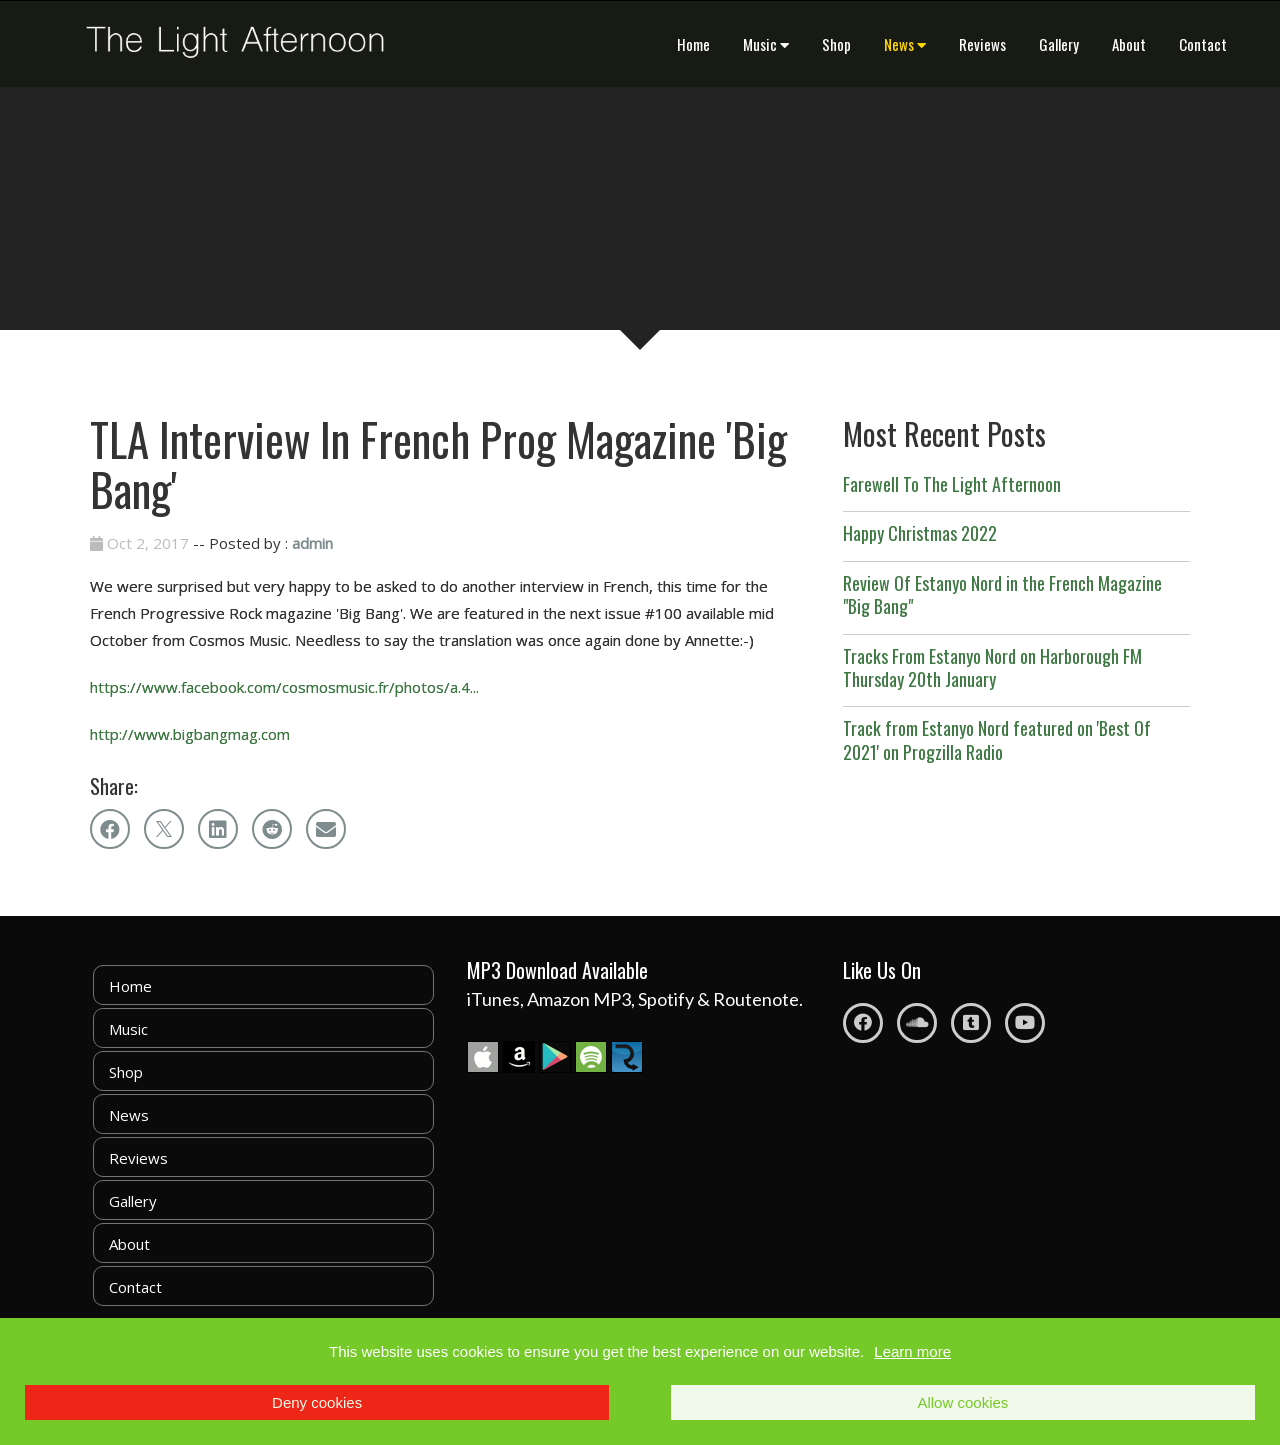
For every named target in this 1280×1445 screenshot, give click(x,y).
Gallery (1059, 44)
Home (693, 44)
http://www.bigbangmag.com (190, 734)
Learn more (912, 1351)
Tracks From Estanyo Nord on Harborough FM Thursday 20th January (992, 667)
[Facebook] (863, 1023)
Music (766, 44)
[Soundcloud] (917, 1023)
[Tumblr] (971, 1023)
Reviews (982, 44)
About (1129, 44)
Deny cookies (317, 1402)
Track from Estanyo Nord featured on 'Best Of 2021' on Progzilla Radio (997, 739)
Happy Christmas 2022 (920, 533)
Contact (1203, 44)
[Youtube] (1025, 1023)
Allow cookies (962, 1402)
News (905, 44)
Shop (836, 44)
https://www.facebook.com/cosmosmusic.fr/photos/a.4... (284, 687)
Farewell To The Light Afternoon (952, 484)
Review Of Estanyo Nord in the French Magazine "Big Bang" (1002, 594)
